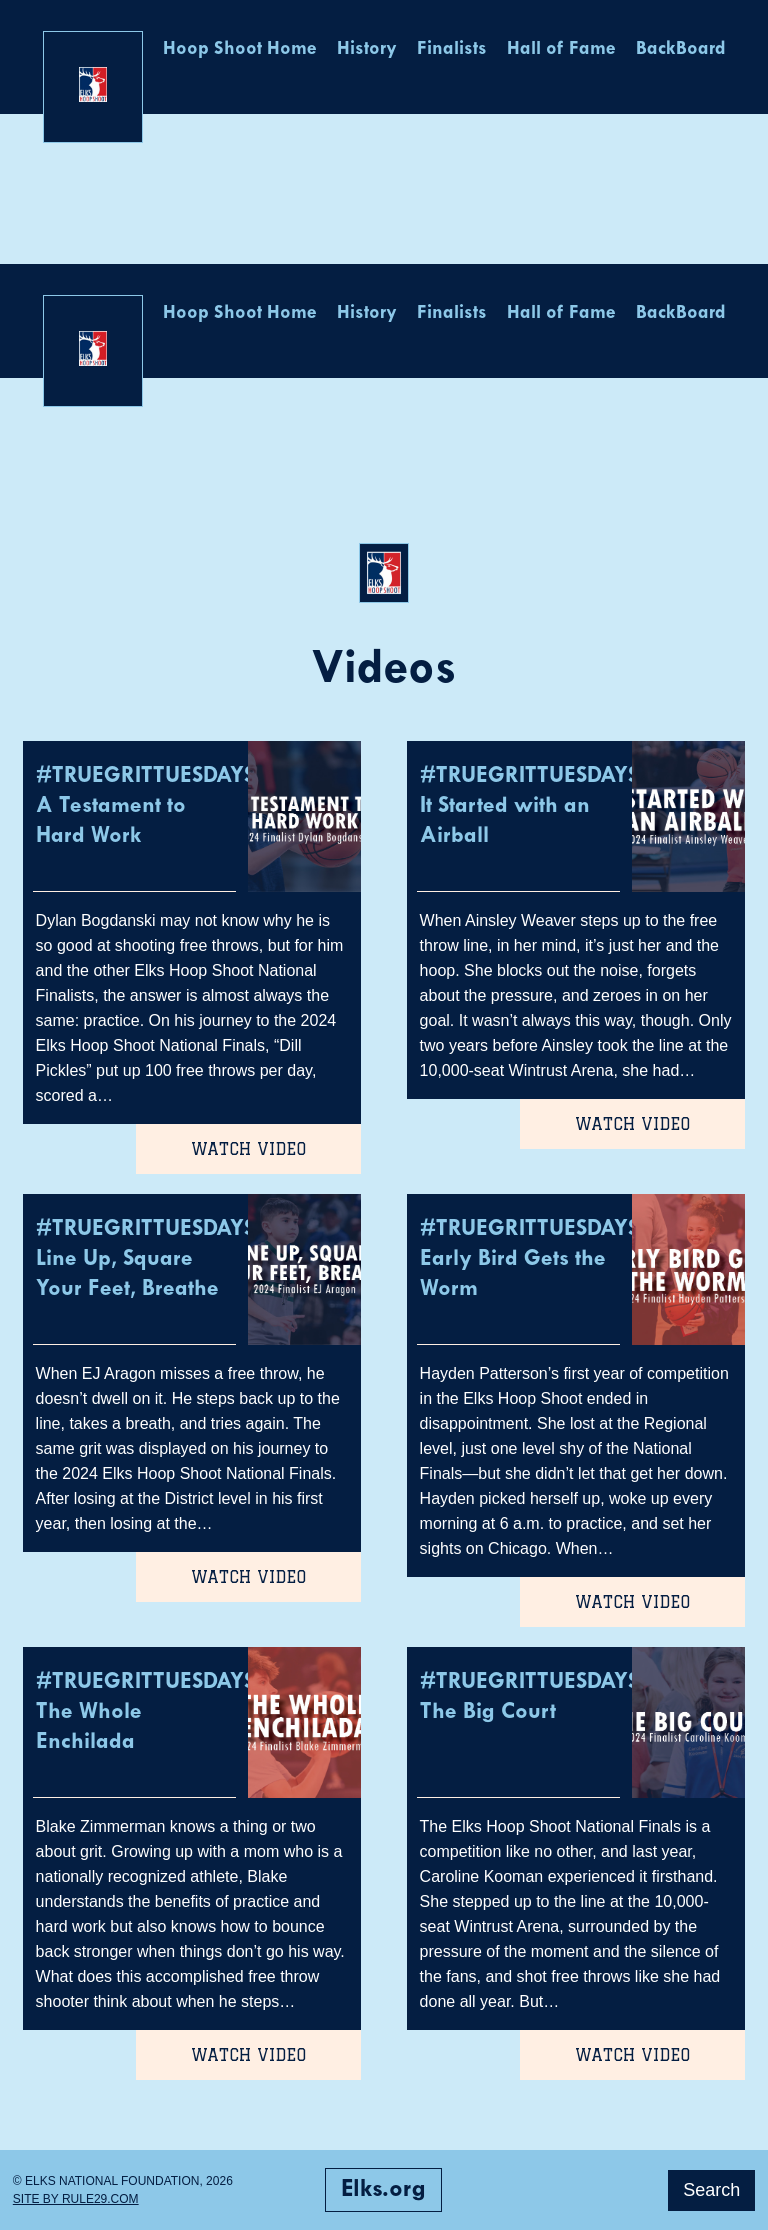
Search (711, 2190)
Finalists (452, 49)
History (367, 49)
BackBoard (681, 49)
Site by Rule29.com (76, 2199)
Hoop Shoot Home (240, 49)
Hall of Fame (561, 49)
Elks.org (383, 2190)
